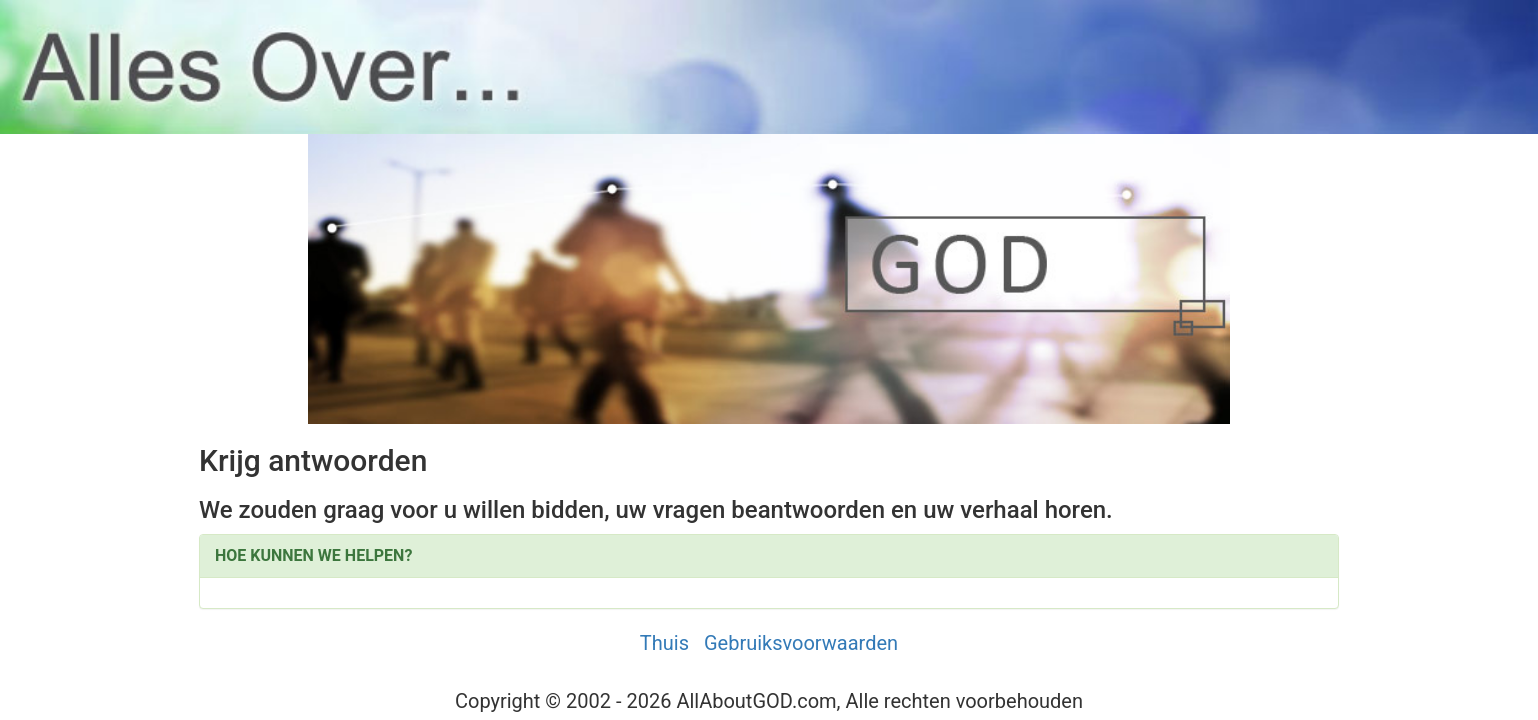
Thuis (664, 643)
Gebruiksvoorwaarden (801, 643)
